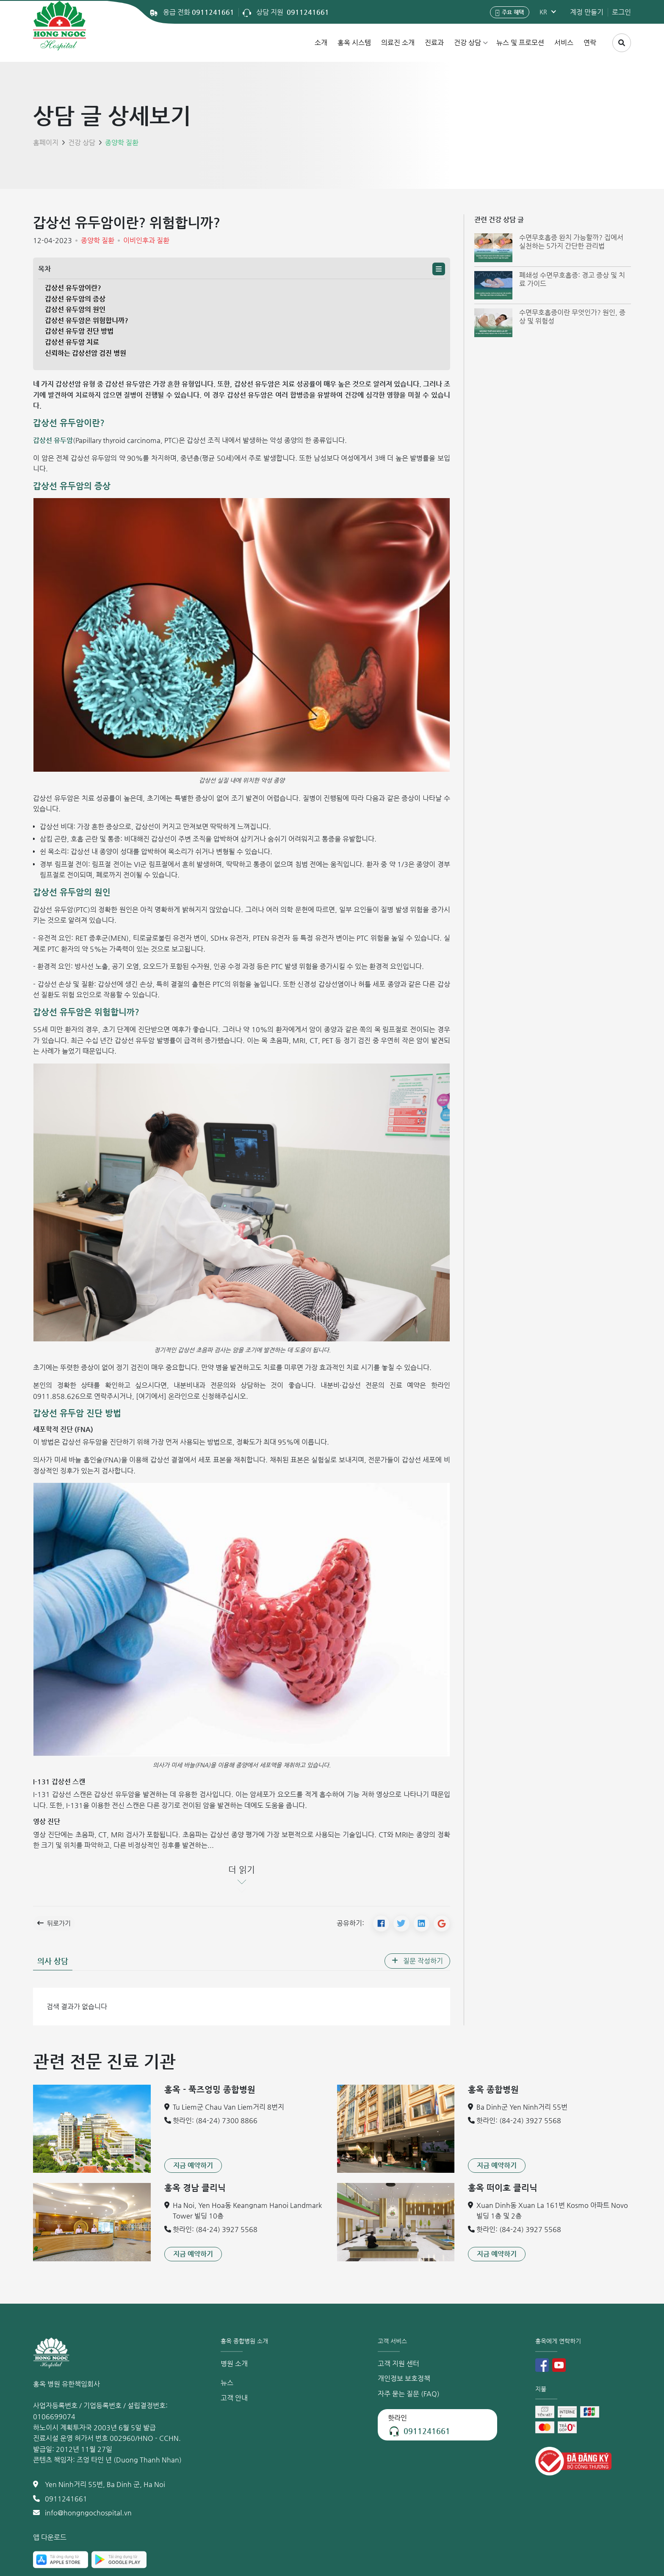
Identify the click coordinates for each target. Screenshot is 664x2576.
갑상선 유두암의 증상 (75, 299)
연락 (590, 43)
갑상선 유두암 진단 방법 (79, 331)
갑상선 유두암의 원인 (75, 309)
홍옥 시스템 (354, 43)
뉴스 (227, 2383)
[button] (438, 269)
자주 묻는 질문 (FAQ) (409, 2394)
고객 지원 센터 (398, 2364)
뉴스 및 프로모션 (520, 43)
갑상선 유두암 (53, 440)
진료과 (434, 43)
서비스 (563, 43)
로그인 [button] (621, 12)
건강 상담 (467, 43)
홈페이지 (45, 142)
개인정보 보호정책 (404, 2379)
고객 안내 (234, 2398)
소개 (321, 43)
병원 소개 (234, 2364)
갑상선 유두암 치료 (72, 342)
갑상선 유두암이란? (73, 288)
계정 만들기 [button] (586, 12)
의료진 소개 (398, 43)
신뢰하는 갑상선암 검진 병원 (85, 353)
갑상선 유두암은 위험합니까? (86, 320)
